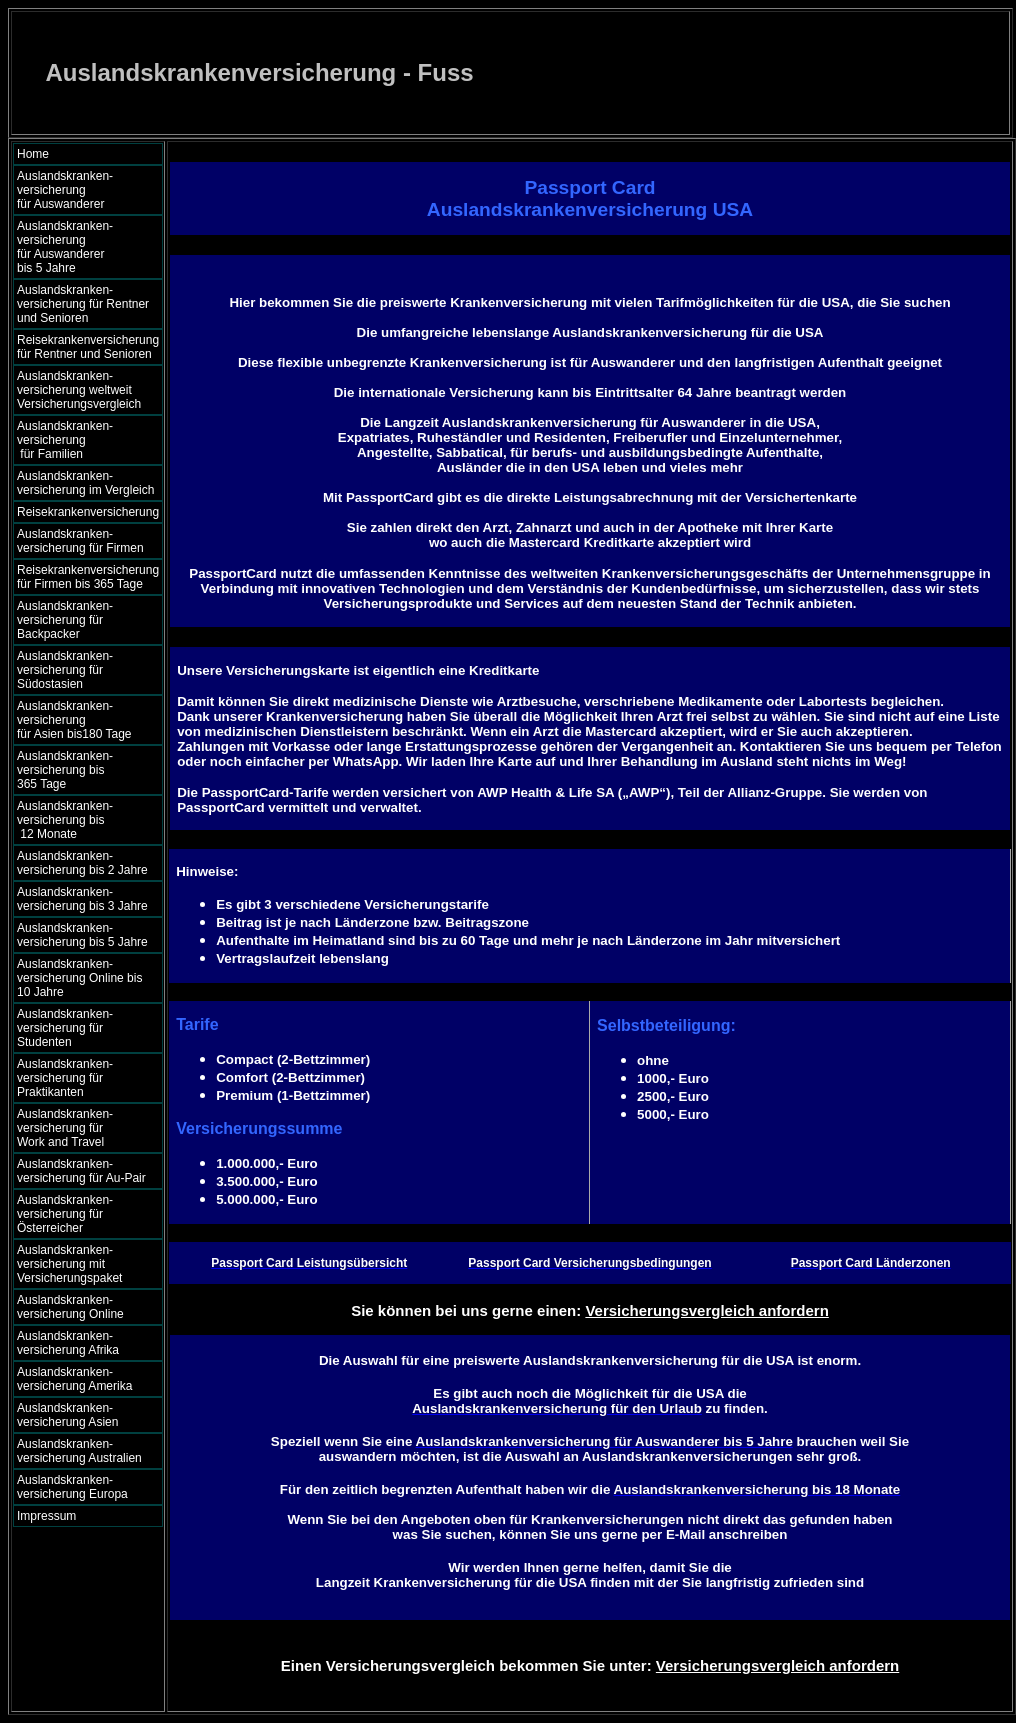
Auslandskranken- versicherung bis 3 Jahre (82, 899)
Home (33, 154)
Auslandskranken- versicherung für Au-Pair (81, 1171)
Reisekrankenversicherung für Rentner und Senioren (88, 347)
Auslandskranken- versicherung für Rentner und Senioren (83, 304)
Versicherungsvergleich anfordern (706, 1310)
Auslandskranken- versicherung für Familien (83, 440)
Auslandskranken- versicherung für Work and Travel (76, 1128)
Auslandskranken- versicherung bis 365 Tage (82, 770)
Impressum (46, 1516)
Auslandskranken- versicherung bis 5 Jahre (82, 935)
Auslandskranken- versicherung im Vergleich (85, 483)
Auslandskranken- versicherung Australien (79, 1451)
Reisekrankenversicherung (88, 512)
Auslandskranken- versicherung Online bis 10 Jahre (79, 978)
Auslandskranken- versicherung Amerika (74, 1379)
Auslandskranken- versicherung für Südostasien (65, 670)
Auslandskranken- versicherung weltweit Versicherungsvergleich (79, 390)
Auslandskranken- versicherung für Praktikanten (65, 1078)
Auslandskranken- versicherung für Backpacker (65, 620)
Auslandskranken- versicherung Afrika (68, 1343)
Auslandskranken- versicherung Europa (72, 1487)
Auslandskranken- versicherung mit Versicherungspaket (69, 1264)
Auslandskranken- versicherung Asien (67, 1415)
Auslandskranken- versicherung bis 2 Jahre (82, 863)
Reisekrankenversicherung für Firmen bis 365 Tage (88, 577)
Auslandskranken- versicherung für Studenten (65, 1028)
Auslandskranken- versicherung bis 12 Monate (79, 820)
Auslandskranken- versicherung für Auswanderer (83, 190)
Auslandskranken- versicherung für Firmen (80, 541)
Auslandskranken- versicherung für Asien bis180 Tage (84, 720)
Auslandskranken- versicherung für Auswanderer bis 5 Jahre (84, 247)
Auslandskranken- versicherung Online (70, 1307)
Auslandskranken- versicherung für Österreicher (65, 1214)
